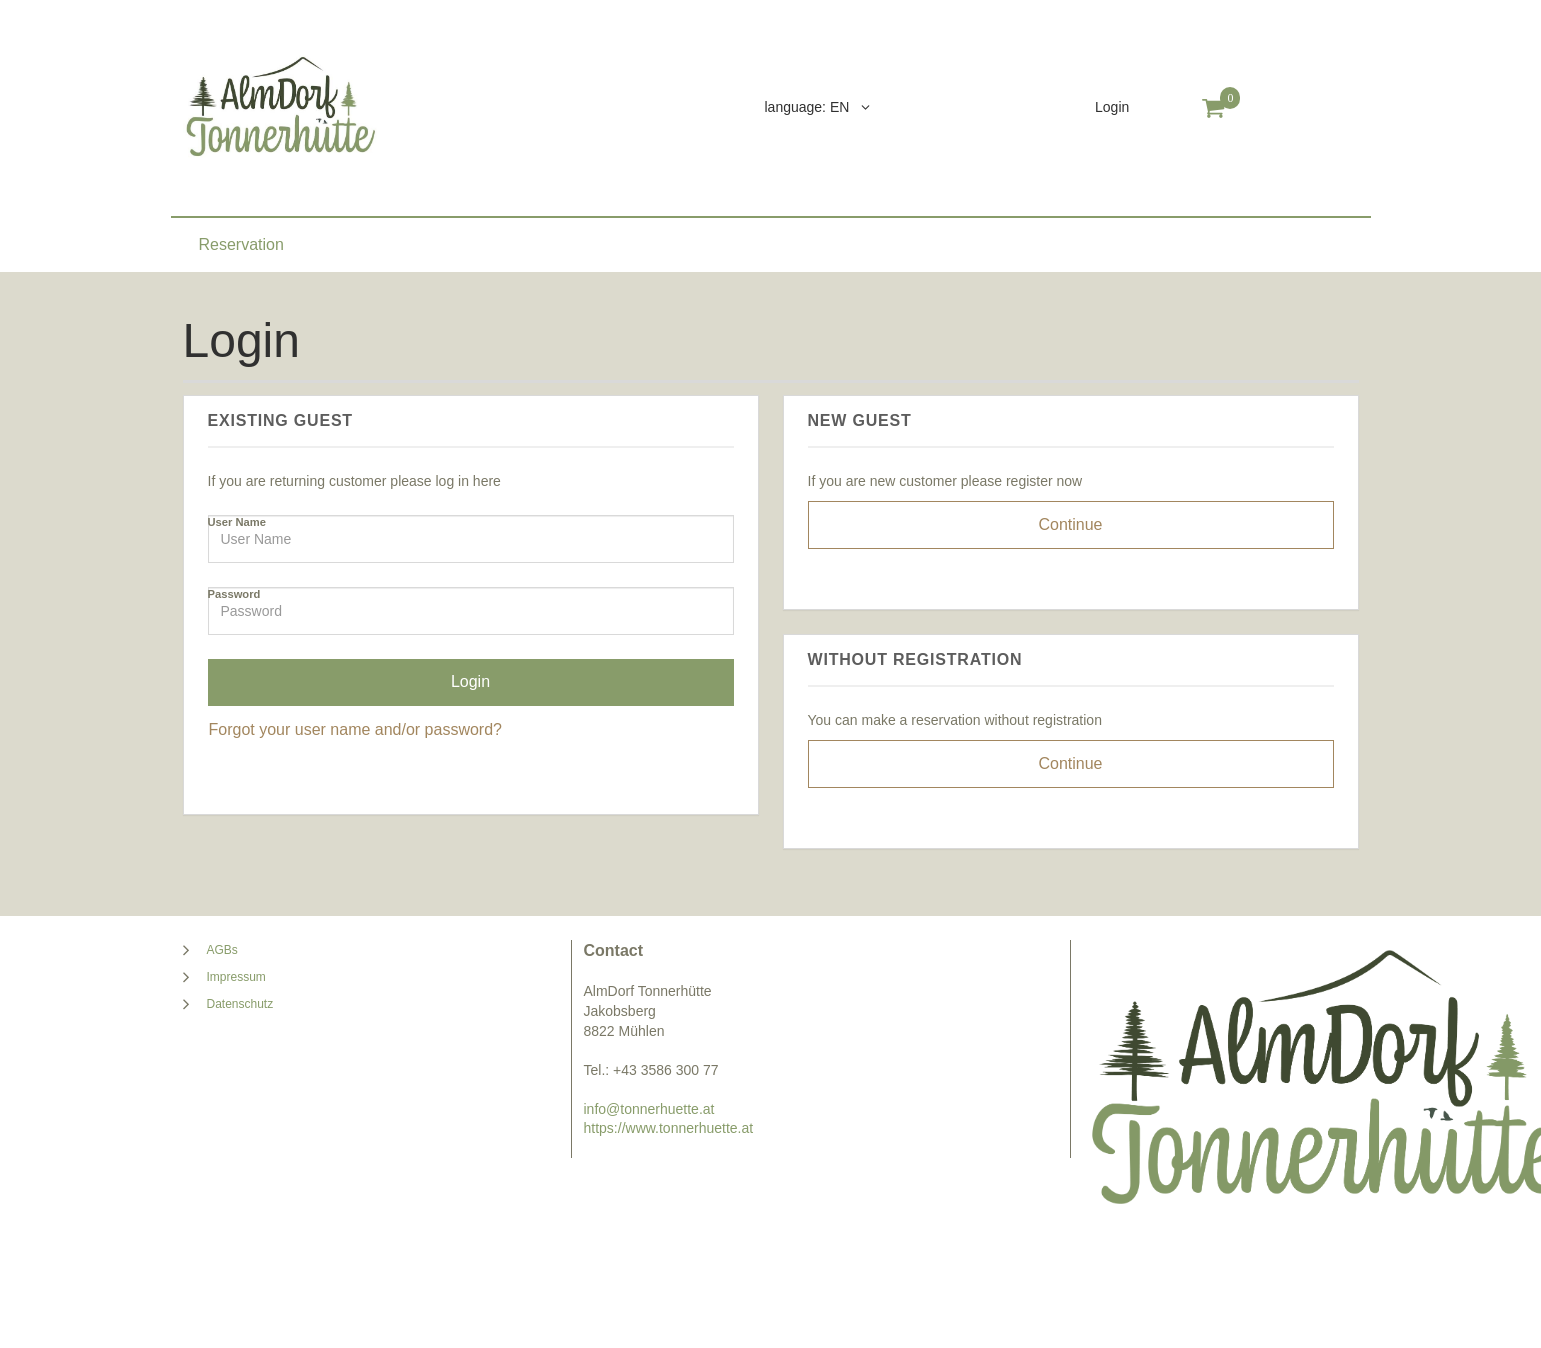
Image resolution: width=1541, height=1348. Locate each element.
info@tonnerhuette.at (649, 1109)
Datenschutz (240, 1004)
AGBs (222, 950)
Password (234, 594)
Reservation (241, 244)
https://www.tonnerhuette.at (669, 1128)
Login (1112, 107)
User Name (237, 522)
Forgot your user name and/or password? (355, 729)
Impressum (236, 977)
